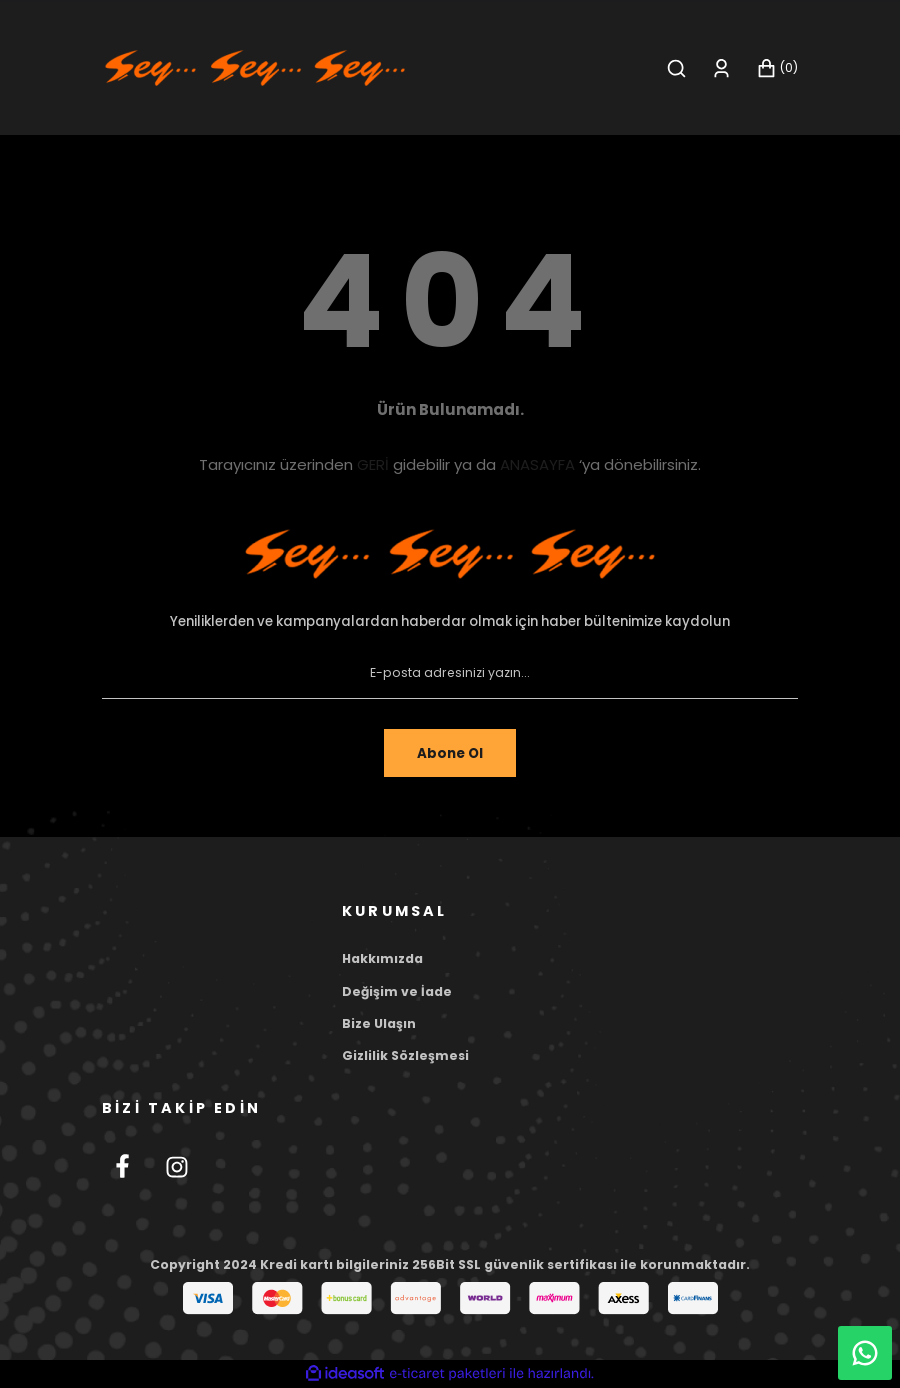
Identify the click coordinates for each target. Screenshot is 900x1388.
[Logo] (255, 67)
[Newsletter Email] (450, 673)
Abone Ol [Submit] (450, 753)
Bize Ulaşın (379, 1023)
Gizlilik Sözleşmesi (405, 1055)
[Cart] (777, 68)
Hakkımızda (382, 958)
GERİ (373, 464)
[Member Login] (721, 68)
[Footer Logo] (450, 554)
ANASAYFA (537, 464)
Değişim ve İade (397, 991)
